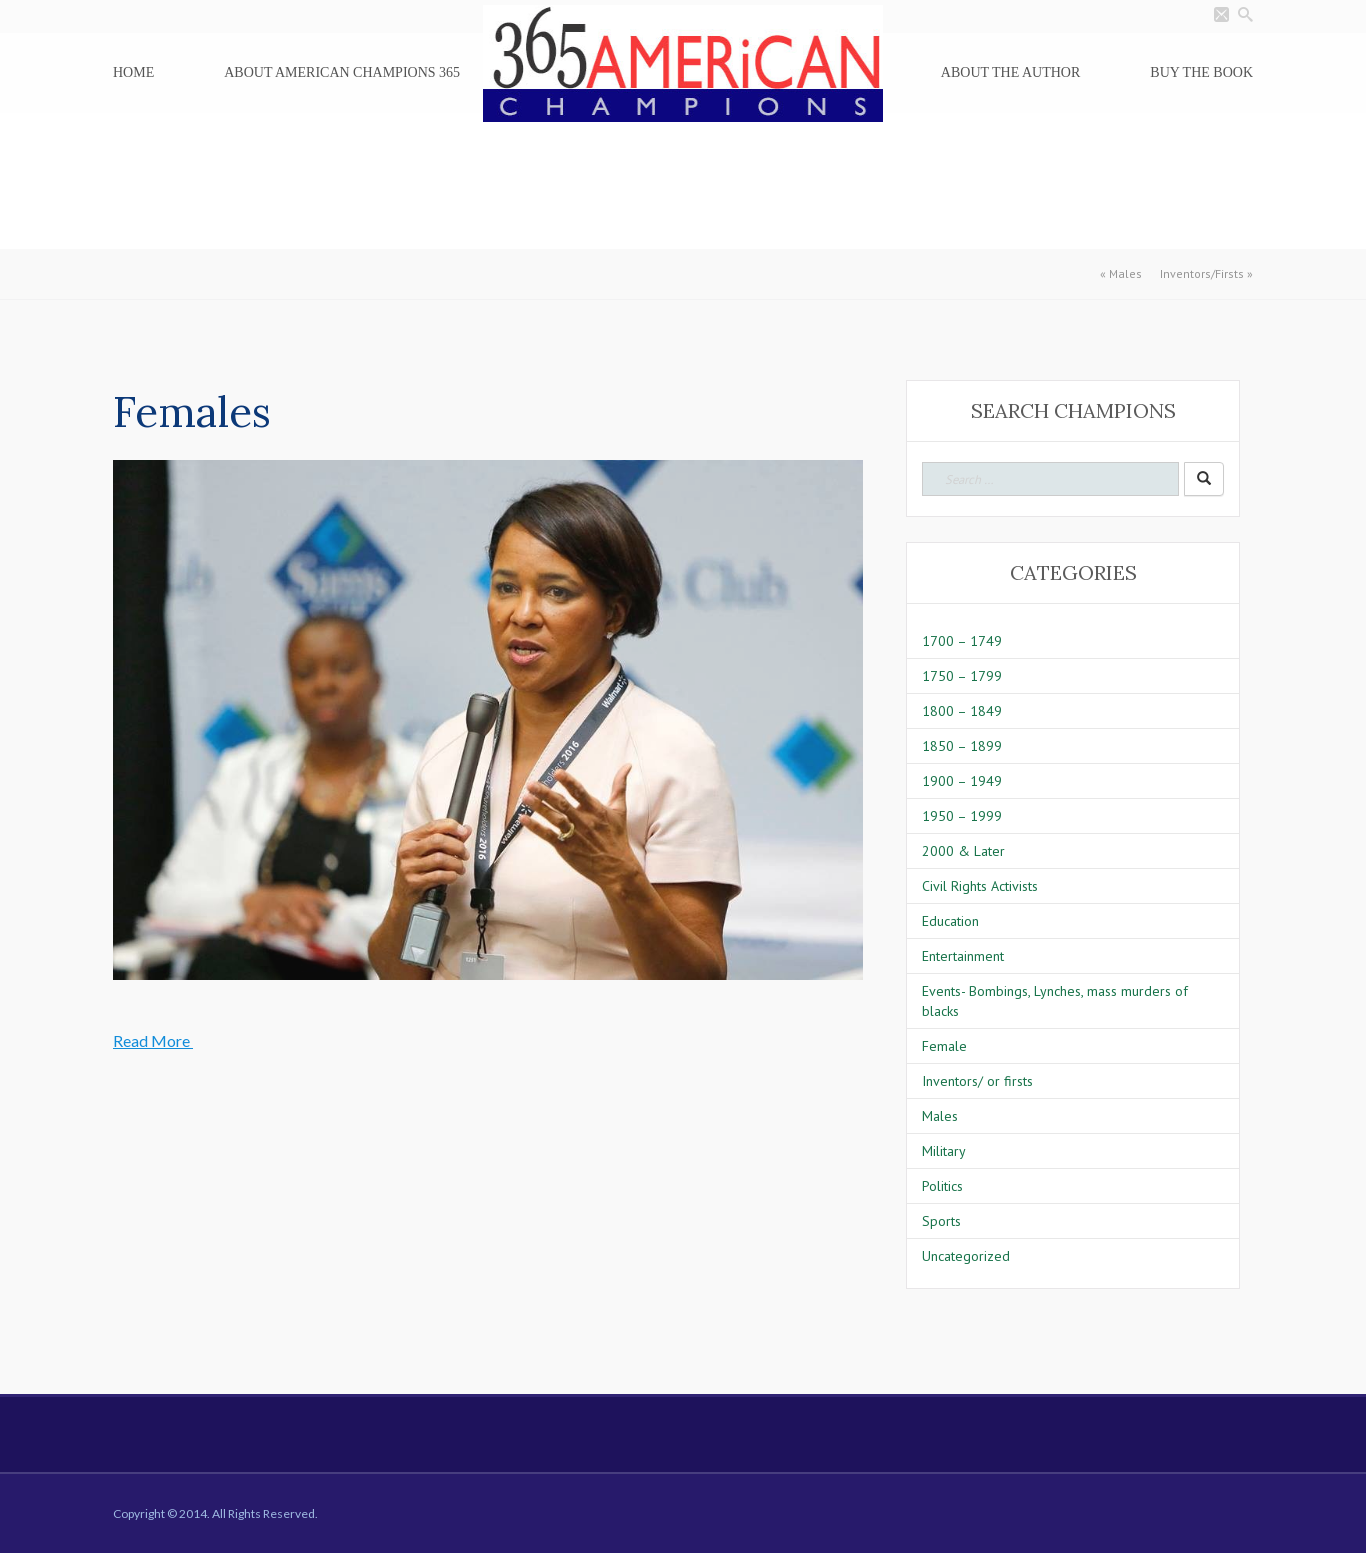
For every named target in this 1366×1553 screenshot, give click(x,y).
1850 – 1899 (962, 746)
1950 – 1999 (962, 816)
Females (192, 412)
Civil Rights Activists (980, 886)
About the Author (1011, 72)
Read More (153, 1040)
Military (944, 1151)
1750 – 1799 (962, 676)
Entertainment (963, 956)
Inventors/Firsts (1202, 273)
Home (133, 72)
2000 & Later (963, 851)
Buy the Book (1201, 72)
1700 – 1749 (962, 641)
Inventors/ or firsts (977, 1081)
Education (950, 921)
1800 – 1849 (962, 711)
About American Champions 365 (342, 72)
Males (1125, 273)
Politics (942, 1186)
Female (944, 1046)
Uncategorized (966, 1256)
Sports (941, 1221)
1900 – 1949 (962, 781)
